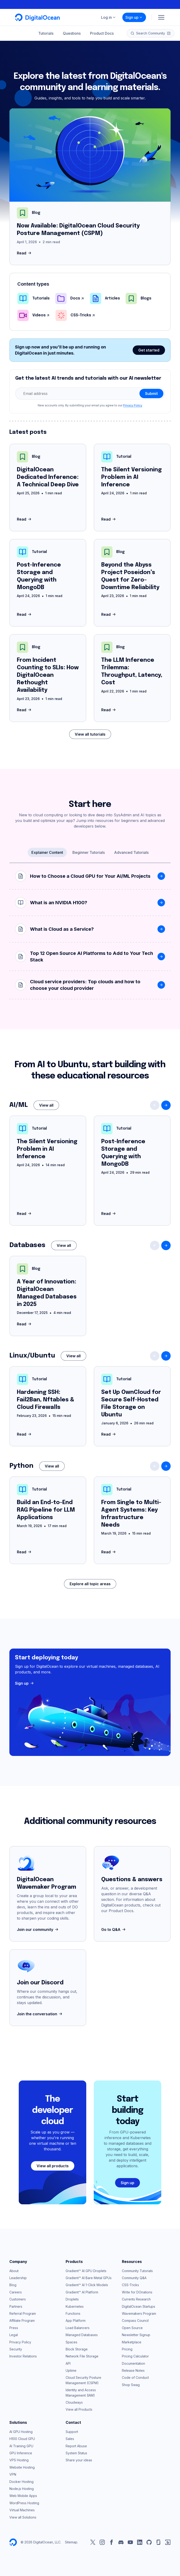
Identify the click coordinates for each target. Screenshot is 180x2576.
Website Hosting (22, 2467)
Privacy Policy (132, 405)
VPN (12, 2474)
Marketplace (131, 2342)
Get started (148, 350)
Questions (72, 33)
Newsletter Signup (136, 2335)
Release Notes (133, 2370)
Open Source (132, 2328)
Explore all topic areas (90, 1583)
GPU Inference (20, 2453)
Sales (70, 2439)
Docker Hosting (21, 2482)
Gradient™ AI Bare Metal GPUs (89, 2278)
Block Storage (77, 2349)
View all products (53, 2166)
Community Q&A (134, 2278)
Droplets (72, 2299)
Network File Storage (82, 2356)
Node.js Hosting (21, 2489)
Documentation (133, 2363)
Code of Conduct (135, 2377)
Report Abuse (76, 2446)
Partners (15, 2306)
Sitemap (71, 2542)
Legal (13, 2335)
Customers (17, 2299)
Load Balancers (78, 2328)
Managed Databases (82, 2335)
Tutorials (45, 33)
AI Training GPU (21, 2446)
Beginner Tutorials (88, 852)
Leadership (18, 2278)
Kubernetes (75, 2306)
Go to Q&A (114, 1929)
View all (46, 1105)
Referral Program (22, 2313)
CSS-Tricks (130, 2285)
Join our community (38, 1929)
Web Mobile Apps (23, 2496)
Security (15, 2349)
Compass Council (135, 2321)
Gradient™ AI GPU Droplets (86, 2271)
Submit (151, 393)
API (68, 2363)
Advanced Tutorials (131, 852)
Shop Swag (131, 2385)
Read (24, 253)
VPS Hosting (19, 2460)
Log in (108, 17)
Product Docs (102, 33)
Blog (12, 2285)
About (14, 2271)
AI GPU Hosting (21, 2432)
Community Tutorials (137, 2271)
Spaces (71, 2342)
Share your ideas (79, 2460)
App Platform (76, 2321)
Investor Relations (23, 2356)
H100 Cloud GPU (22, 2439)
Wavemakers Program (139, 2313)
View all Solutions (22, 2517)
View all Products (79, 2409)
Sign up (134, 17)
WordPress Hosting (24, 2503)
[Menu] (161, 17)
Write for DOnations (137, 2292)
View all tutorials (90, 734)
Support (72, 2432)
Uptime (71, 2370)
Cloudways (74, 2402)
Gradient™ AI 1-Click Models (87, 2285)
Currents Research (136, 2299)
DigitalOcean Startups (138, 2306)
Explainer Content (47, 852)
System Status (76, 2453)
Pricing (127, 2349)
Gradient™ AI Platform (82, 2292)
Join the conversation (40, 2014)
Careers (15, 2292)
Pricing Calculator (135, 2356)
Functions (73, 2313)
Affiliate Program (22, 2321)
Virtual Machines (22, 2510)
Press (13, 2328)
